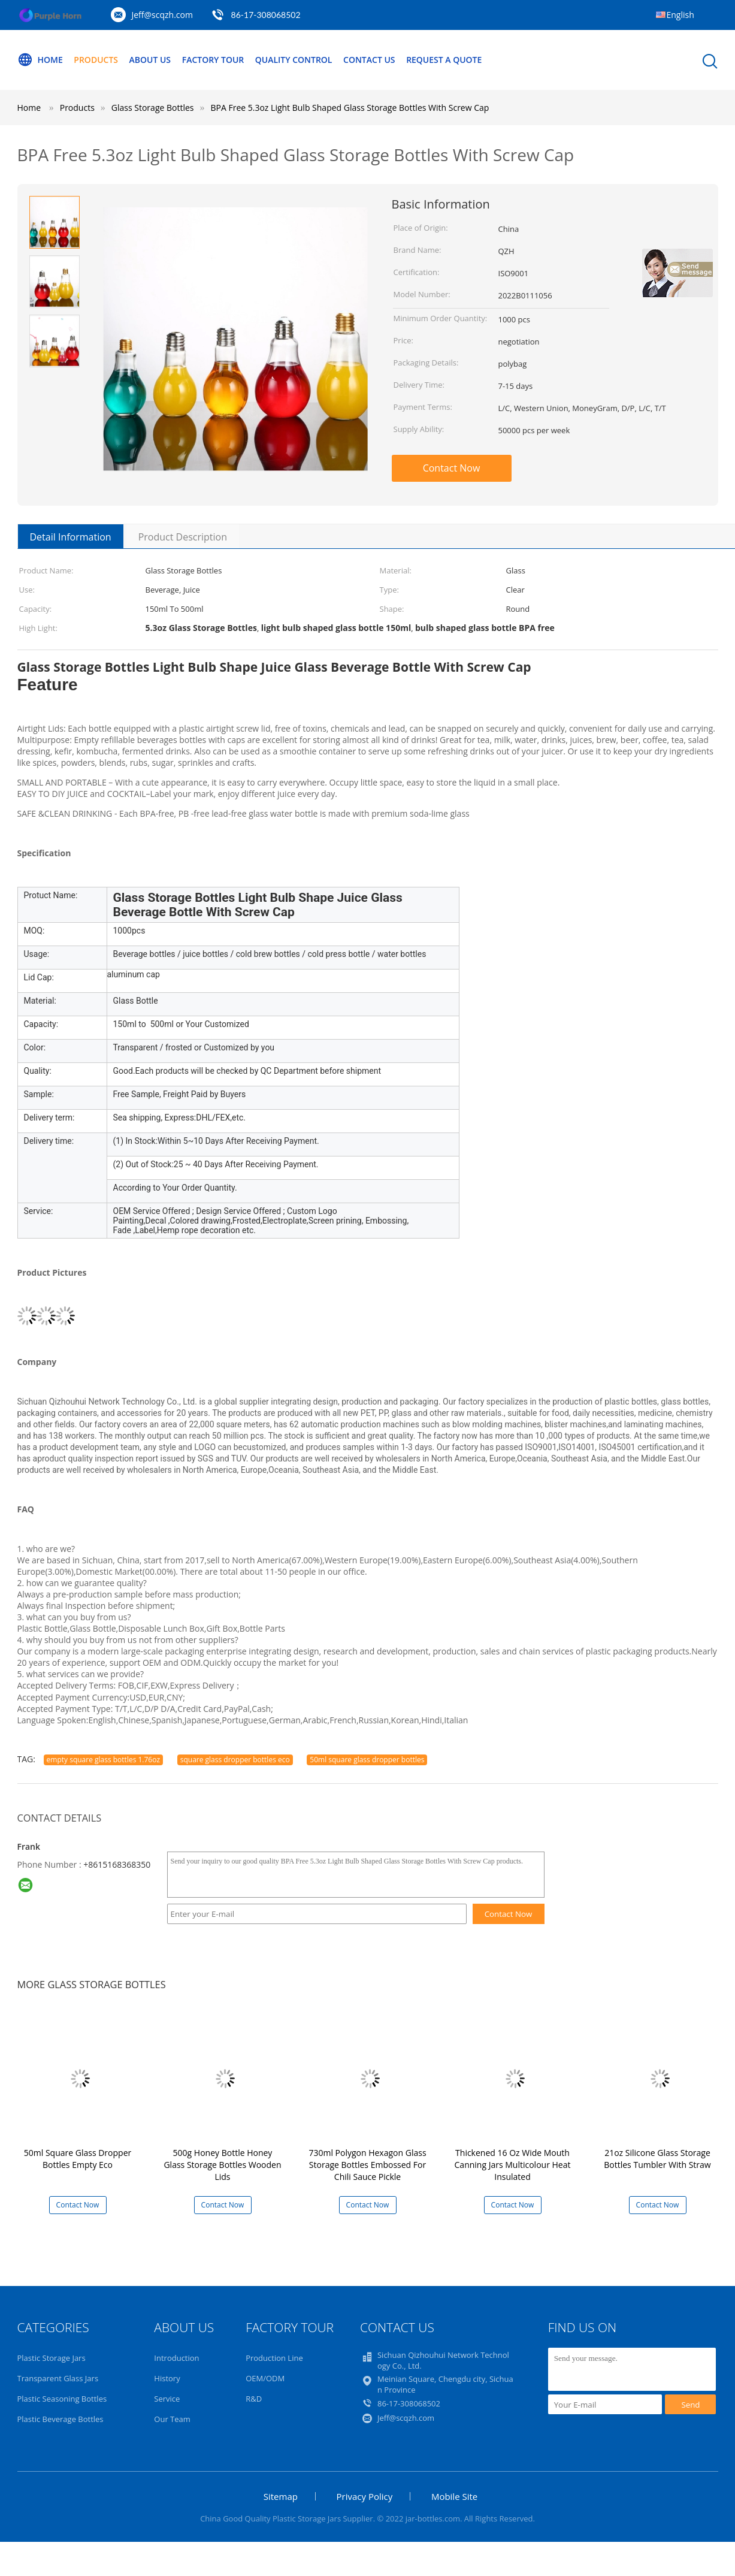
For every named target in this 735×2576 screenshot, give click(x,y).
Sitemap (281, 2496)
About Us (150, 59)
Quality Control (293, 59)
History (167, 2378)
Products (96, 59)
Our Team (172, 2419)
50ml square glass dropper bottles (367, 1759)
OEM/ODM (265, 2378)
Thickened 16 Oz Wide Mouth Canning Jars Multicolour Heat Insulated (513, 2164)
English (680, 14)
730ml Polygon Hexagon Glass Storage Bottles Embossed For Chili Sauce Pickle (367, 2164)
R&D (254, 2398)
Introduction (176, 2357)
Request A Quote (444, 59)
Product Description (182, 536)
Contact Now (451, 468)
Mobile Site (454, 2496)
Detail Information (70, 536)
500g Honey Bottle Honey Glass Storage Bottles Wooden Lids (222, 2164)
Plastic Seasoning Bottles (62, 2398)
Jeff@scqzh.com (162, 14)
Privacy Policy (365, 2496)
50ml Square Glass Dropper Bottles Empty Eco (77, 2158)
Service (167, 2398)
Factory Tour (213, 59)
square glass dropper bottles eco (235, 1759)
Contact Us (370, 59)
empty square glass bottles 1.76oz (104, 1759)
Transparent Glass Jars (58, 2378)
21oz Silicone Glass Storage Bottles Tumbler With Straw (657, 2158)
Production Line (274, 2357)
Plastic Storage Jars (51, 2357)
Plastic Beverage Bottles (60, 2419)
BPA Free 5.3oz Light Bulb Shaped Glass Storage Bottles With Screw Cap (350, 107)
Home (40, 60)
